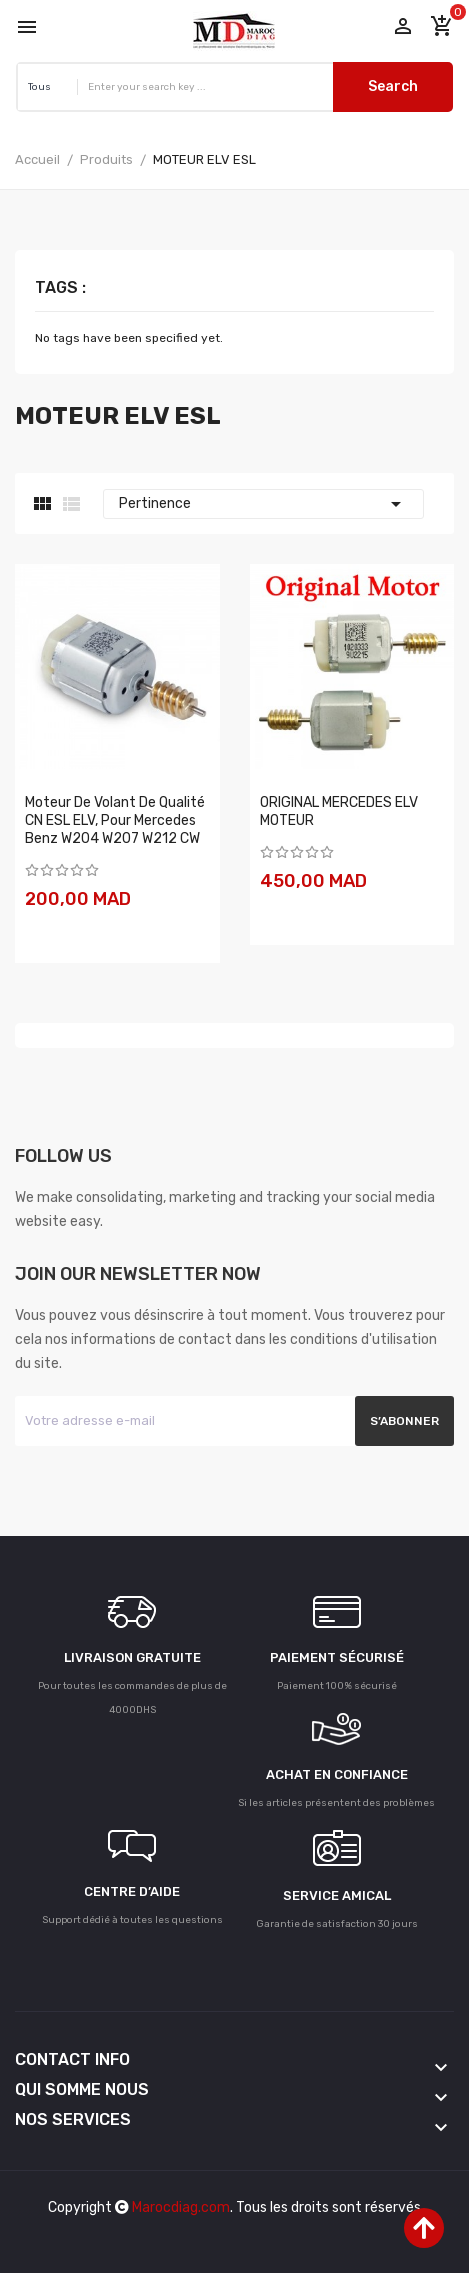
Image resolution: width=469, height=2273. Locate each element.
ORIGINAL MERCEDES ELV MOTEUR (339, 811)
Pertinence (263, 504)
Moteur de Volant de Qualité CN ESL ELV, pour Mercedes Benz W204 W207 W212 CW (115, 820)
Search (393, 86)
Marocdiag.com (181, 2207)
